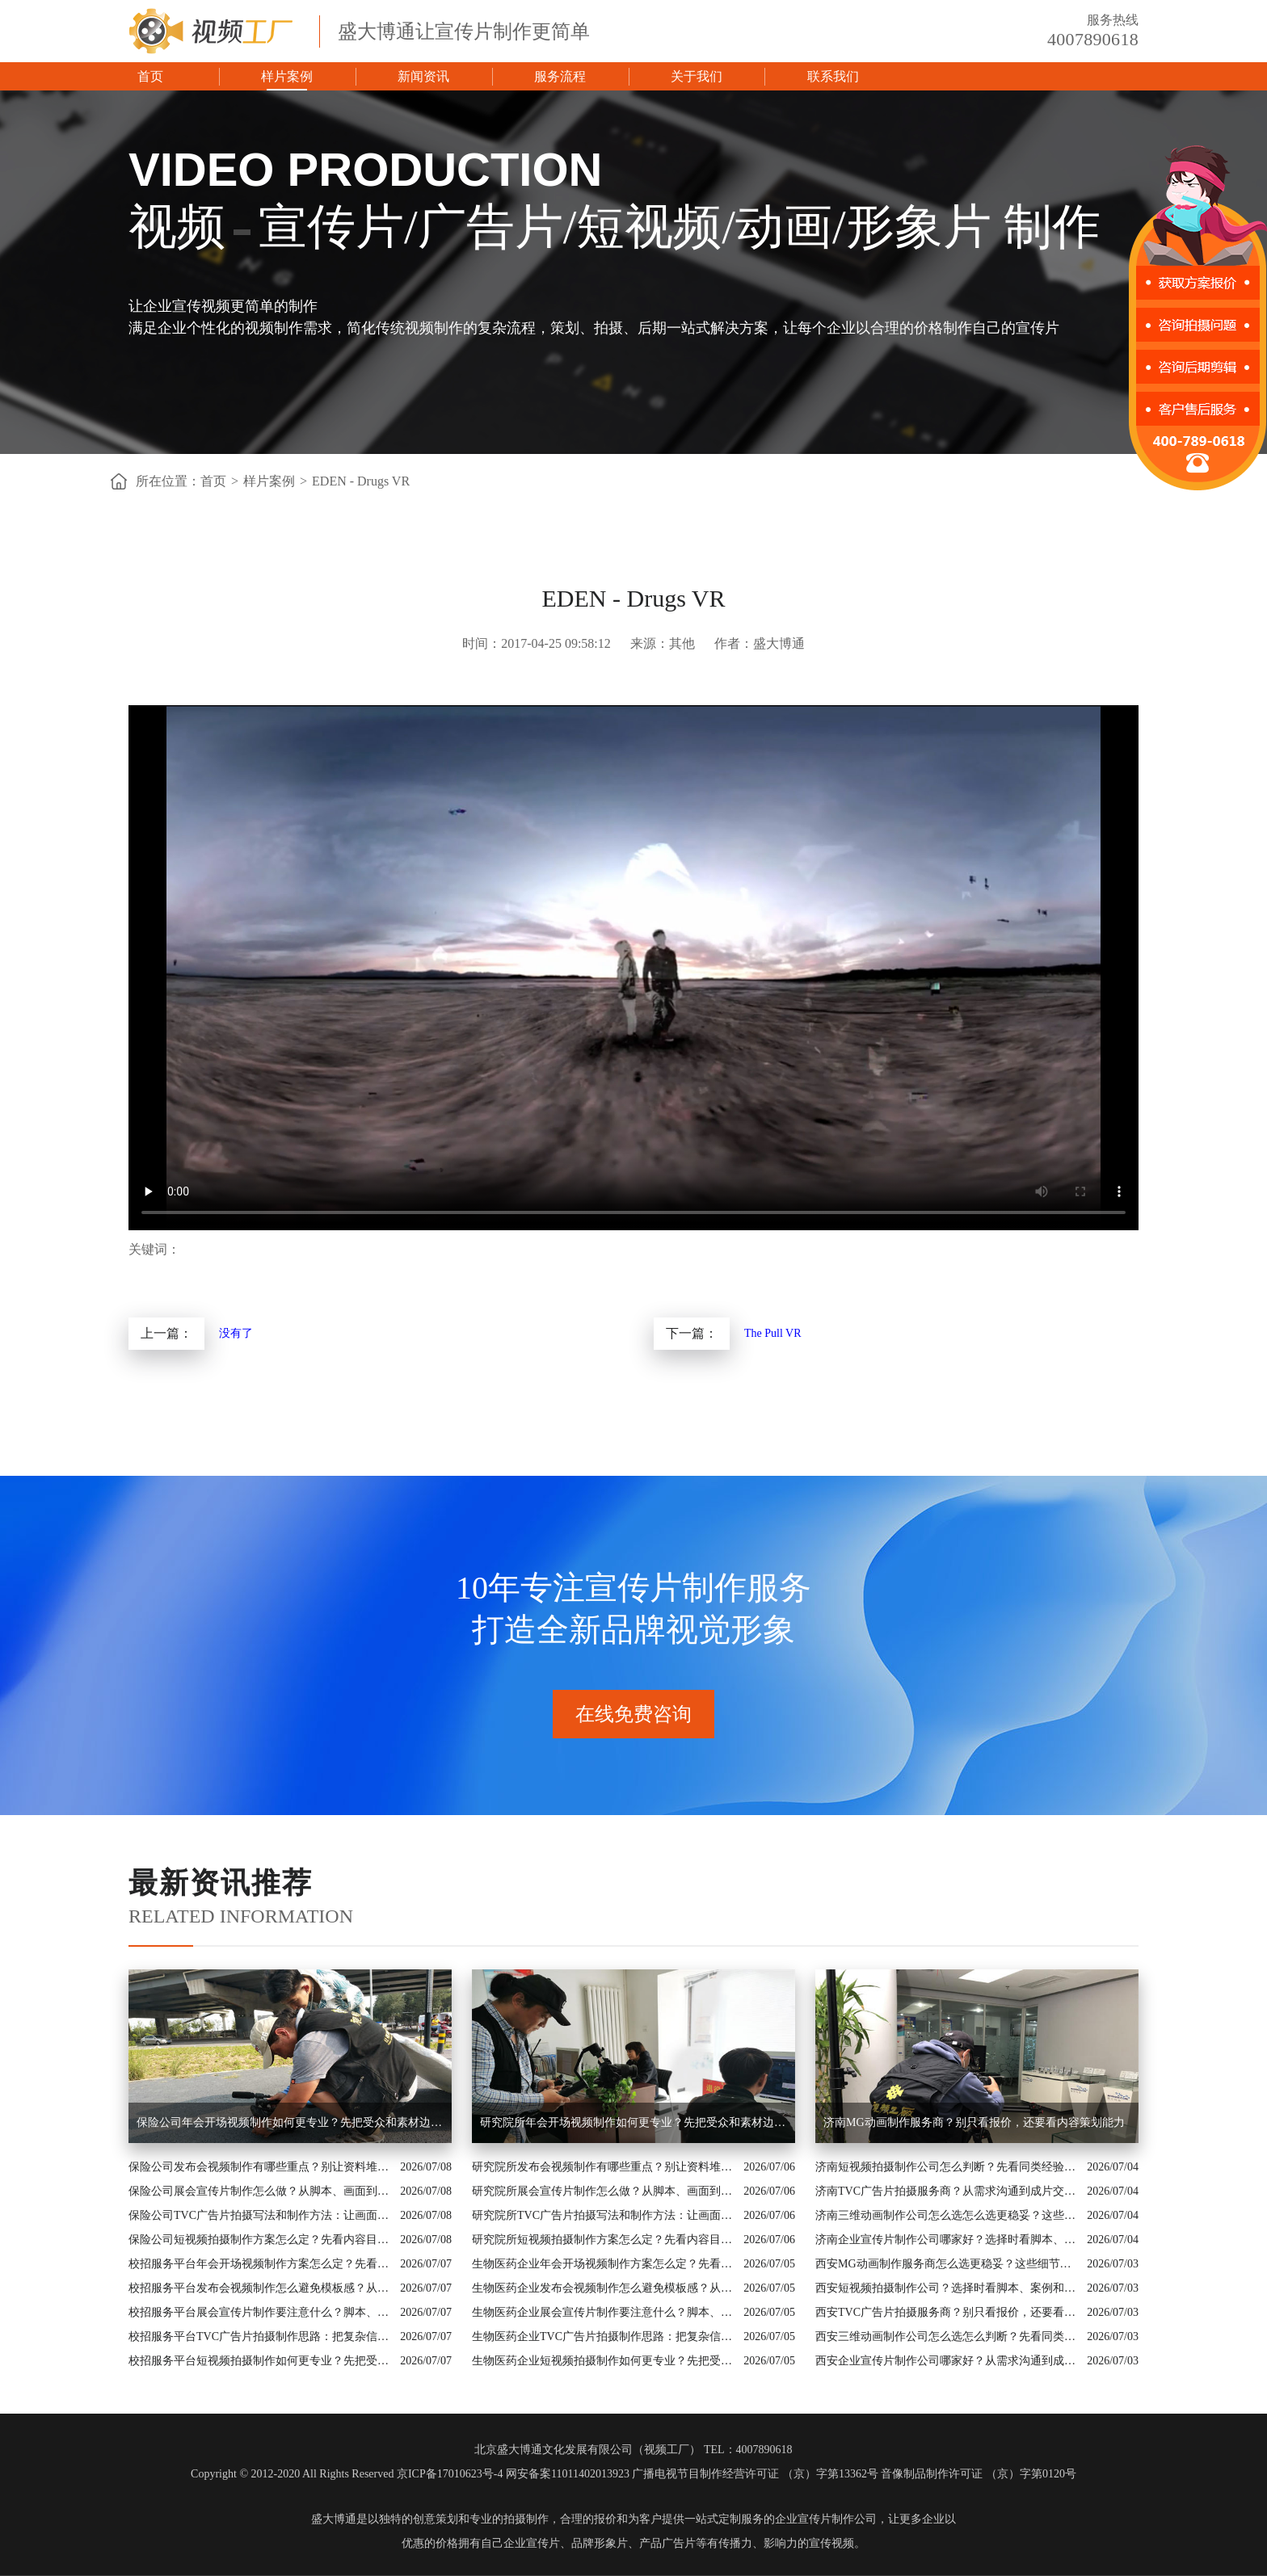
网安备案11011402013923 (567, 2474)
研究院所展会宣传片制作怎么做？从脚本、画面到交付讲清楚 (603, 2191)
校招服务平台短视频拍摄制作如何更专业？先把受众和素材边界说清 (260, 2361)
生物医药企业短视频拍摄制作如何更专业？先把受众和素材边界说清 (603, 2361)
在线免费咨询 (633, 1714)
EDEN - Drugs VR (361, 481)
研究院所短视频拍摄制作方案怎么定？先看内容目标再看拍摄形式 (603, 2240)
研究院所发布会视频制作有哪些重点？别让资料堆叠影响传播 (603, 2167)
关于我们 (696, 76)
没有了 (236, 1333)
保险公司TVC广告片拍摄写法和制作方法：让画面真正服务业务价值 (260, 2215)
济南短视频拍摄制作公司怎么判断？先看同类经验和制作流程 (947, 2167)
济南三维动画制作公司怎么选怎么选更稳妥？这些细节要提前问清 (947, 2215)
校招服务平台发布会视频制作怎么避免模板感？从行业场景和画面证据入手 (260, 2288)
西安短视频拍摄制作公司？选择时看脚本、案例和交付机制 (947, 2288)
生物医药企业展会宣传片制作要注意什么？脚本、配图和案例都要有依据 (603, 2312)
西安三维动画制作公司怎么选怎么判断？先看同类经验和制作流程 (947, 2336)
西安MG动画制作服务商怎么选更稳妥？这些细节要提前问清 (947, 2264)
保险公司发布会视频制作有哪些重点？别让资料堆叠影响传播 (260, 2167)
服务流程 (560, 76)
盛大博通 (333, 2519)
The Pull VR (773, 1333)
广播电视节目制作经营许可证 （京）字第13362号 (755, 2474)
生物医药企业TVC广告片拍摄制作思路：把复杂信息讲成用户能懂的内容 (603, 2336)
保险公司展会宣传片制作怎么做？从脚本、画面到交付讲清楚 (260, 2191)
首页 (150, 76)
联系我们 (833, 76)
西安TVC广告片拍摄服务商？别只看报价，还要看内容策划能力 (947, 2312)
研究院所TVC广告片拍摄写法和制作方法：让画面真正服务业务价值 (603, 2215)
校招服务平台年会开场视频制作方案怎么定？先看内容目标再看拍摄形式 (260, 2264)
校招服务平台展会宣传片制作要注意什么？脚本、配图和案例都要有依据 (260, 2312)
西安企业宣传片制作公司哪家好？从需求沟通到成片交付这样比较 (947, 2361)
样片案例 (287, 76)
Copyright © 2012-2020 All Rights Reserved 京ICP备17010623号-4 (347, 2474)
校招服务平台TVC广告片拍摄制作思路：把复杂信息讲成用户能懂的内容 (260, 2336)
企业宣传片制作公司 (826, 2519)
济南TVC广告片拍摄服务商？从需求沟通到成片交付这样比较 (947, 2191)
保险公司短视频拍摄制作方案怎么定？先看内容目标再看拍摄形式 (260, 2240)
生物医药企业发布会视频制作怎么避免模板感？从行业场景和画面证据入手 (603, 2288)
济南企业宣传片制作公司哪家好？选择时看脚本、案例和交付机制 (947, 2240)
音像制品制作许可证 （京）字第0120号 (978, 2474)
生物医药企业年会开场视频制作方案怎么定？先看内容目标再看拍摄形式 (603, 2264)
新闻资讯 (423, 76)
